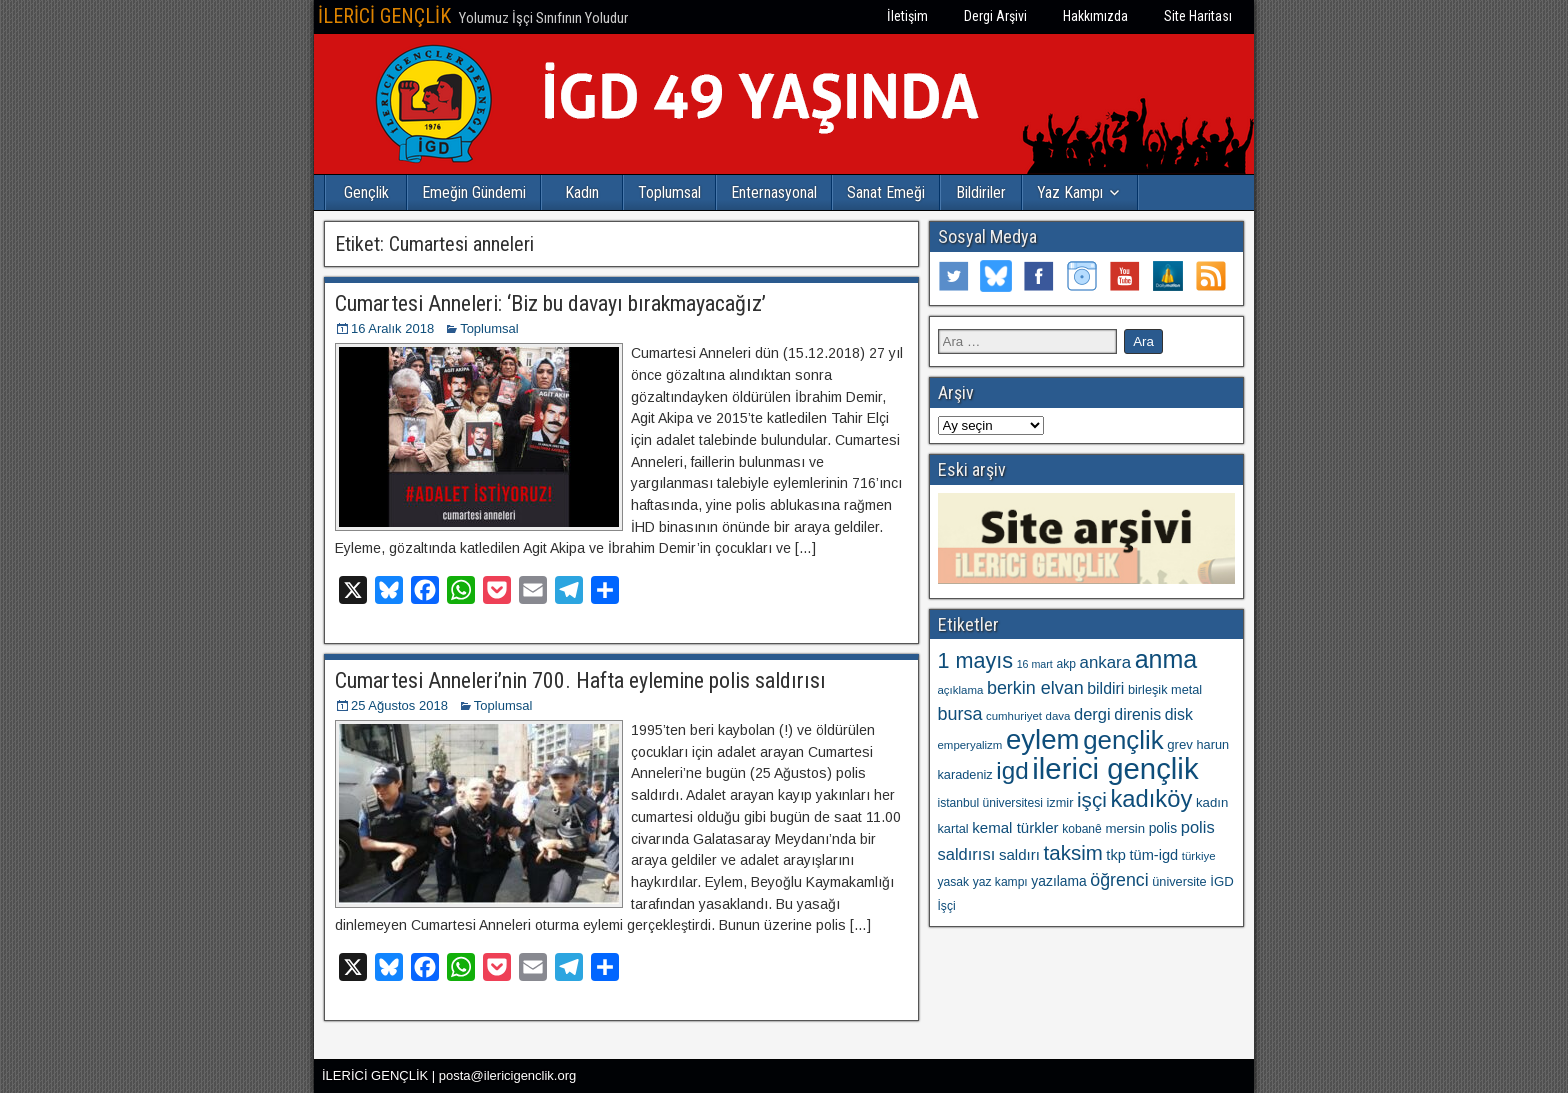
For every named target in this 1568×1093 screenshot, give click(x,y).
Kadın (582, 192)
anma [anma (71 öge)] (1166, 659)
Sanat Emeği (886, 192)
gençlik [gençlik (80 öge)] (1123, 740)
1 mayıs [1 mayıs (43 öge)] (976, 660)
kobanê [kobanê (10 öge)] (1082, 829)
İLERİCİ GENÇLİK (384, 16)
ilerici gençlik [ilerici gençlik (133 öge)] (1115, 768)
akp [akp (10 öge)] (1065, 664)
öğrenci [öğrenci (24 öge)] (1119, 880)
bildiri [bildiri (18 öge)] (1105, 688)
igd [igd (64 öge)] (1012, 770)
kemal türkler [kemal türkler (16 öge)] (1015, 827)
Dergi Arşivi (995, 16)
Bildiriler (981, 192)
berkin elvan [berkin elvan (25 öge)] (1035, 688)
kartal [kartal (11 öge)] (953, 828)
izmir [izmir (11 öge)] (1060, 802)
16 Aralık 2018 (392, 328)
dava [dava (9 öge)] (1058, 716)
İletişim (907, 16)
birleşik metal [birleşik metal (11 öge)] (1165, 689)
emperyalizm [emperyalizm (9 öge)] (970, 745)
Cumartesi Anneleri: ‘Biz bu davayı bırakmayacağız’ (550, 303)
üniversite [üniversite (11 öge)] (1179, 881)
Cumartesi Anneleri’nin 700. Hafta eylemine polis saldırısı (580, 680)
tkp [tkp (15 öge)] (1116, 855)
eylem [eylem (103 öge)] (1043, 739)
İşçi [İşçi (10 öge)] (947, 906)
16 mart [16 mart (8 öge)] (1035, 664)
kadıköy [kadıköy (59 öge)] (1151, 798)
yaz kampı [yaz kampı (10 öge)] (1000, 882)
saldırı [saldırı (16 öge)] (1019, 854)
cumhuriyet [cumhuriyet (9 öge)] (1014, 716)
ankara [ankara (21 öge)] (1105, 662)
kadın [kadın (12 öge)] (1212, 802)
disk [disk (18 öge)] (1179, 714)
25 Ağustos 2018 (399, 705)
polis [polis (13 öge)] (1163, 828)
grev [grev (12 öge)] (1180, 744)
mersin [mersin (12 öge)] (1125, 828)
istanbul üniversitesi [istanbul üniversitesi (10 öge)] (990, 803)
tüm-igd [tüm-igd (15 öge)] (1153, 855)
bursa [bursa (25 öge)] (960, 714)
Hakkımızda (1095, 16)
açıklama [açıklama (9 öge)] (961, 690)
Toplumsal (669, 192)
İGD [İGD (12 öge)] (1221, 881)
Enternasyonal (774, 192)
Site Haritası (1198, 16)
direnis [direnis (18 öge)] (1137, 714)
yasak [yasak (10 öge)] (954, 882)
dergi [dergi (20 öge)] (1092, 714)
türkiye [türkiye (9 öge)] (1199, 856)
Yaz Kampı (1070, 192)
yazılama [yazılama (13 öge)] (1058, 881)
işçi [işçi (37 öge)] (1092, 799)
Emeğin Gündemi (474, 192)
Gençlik (366, 192)
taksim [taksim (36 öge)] (1073, 852)
